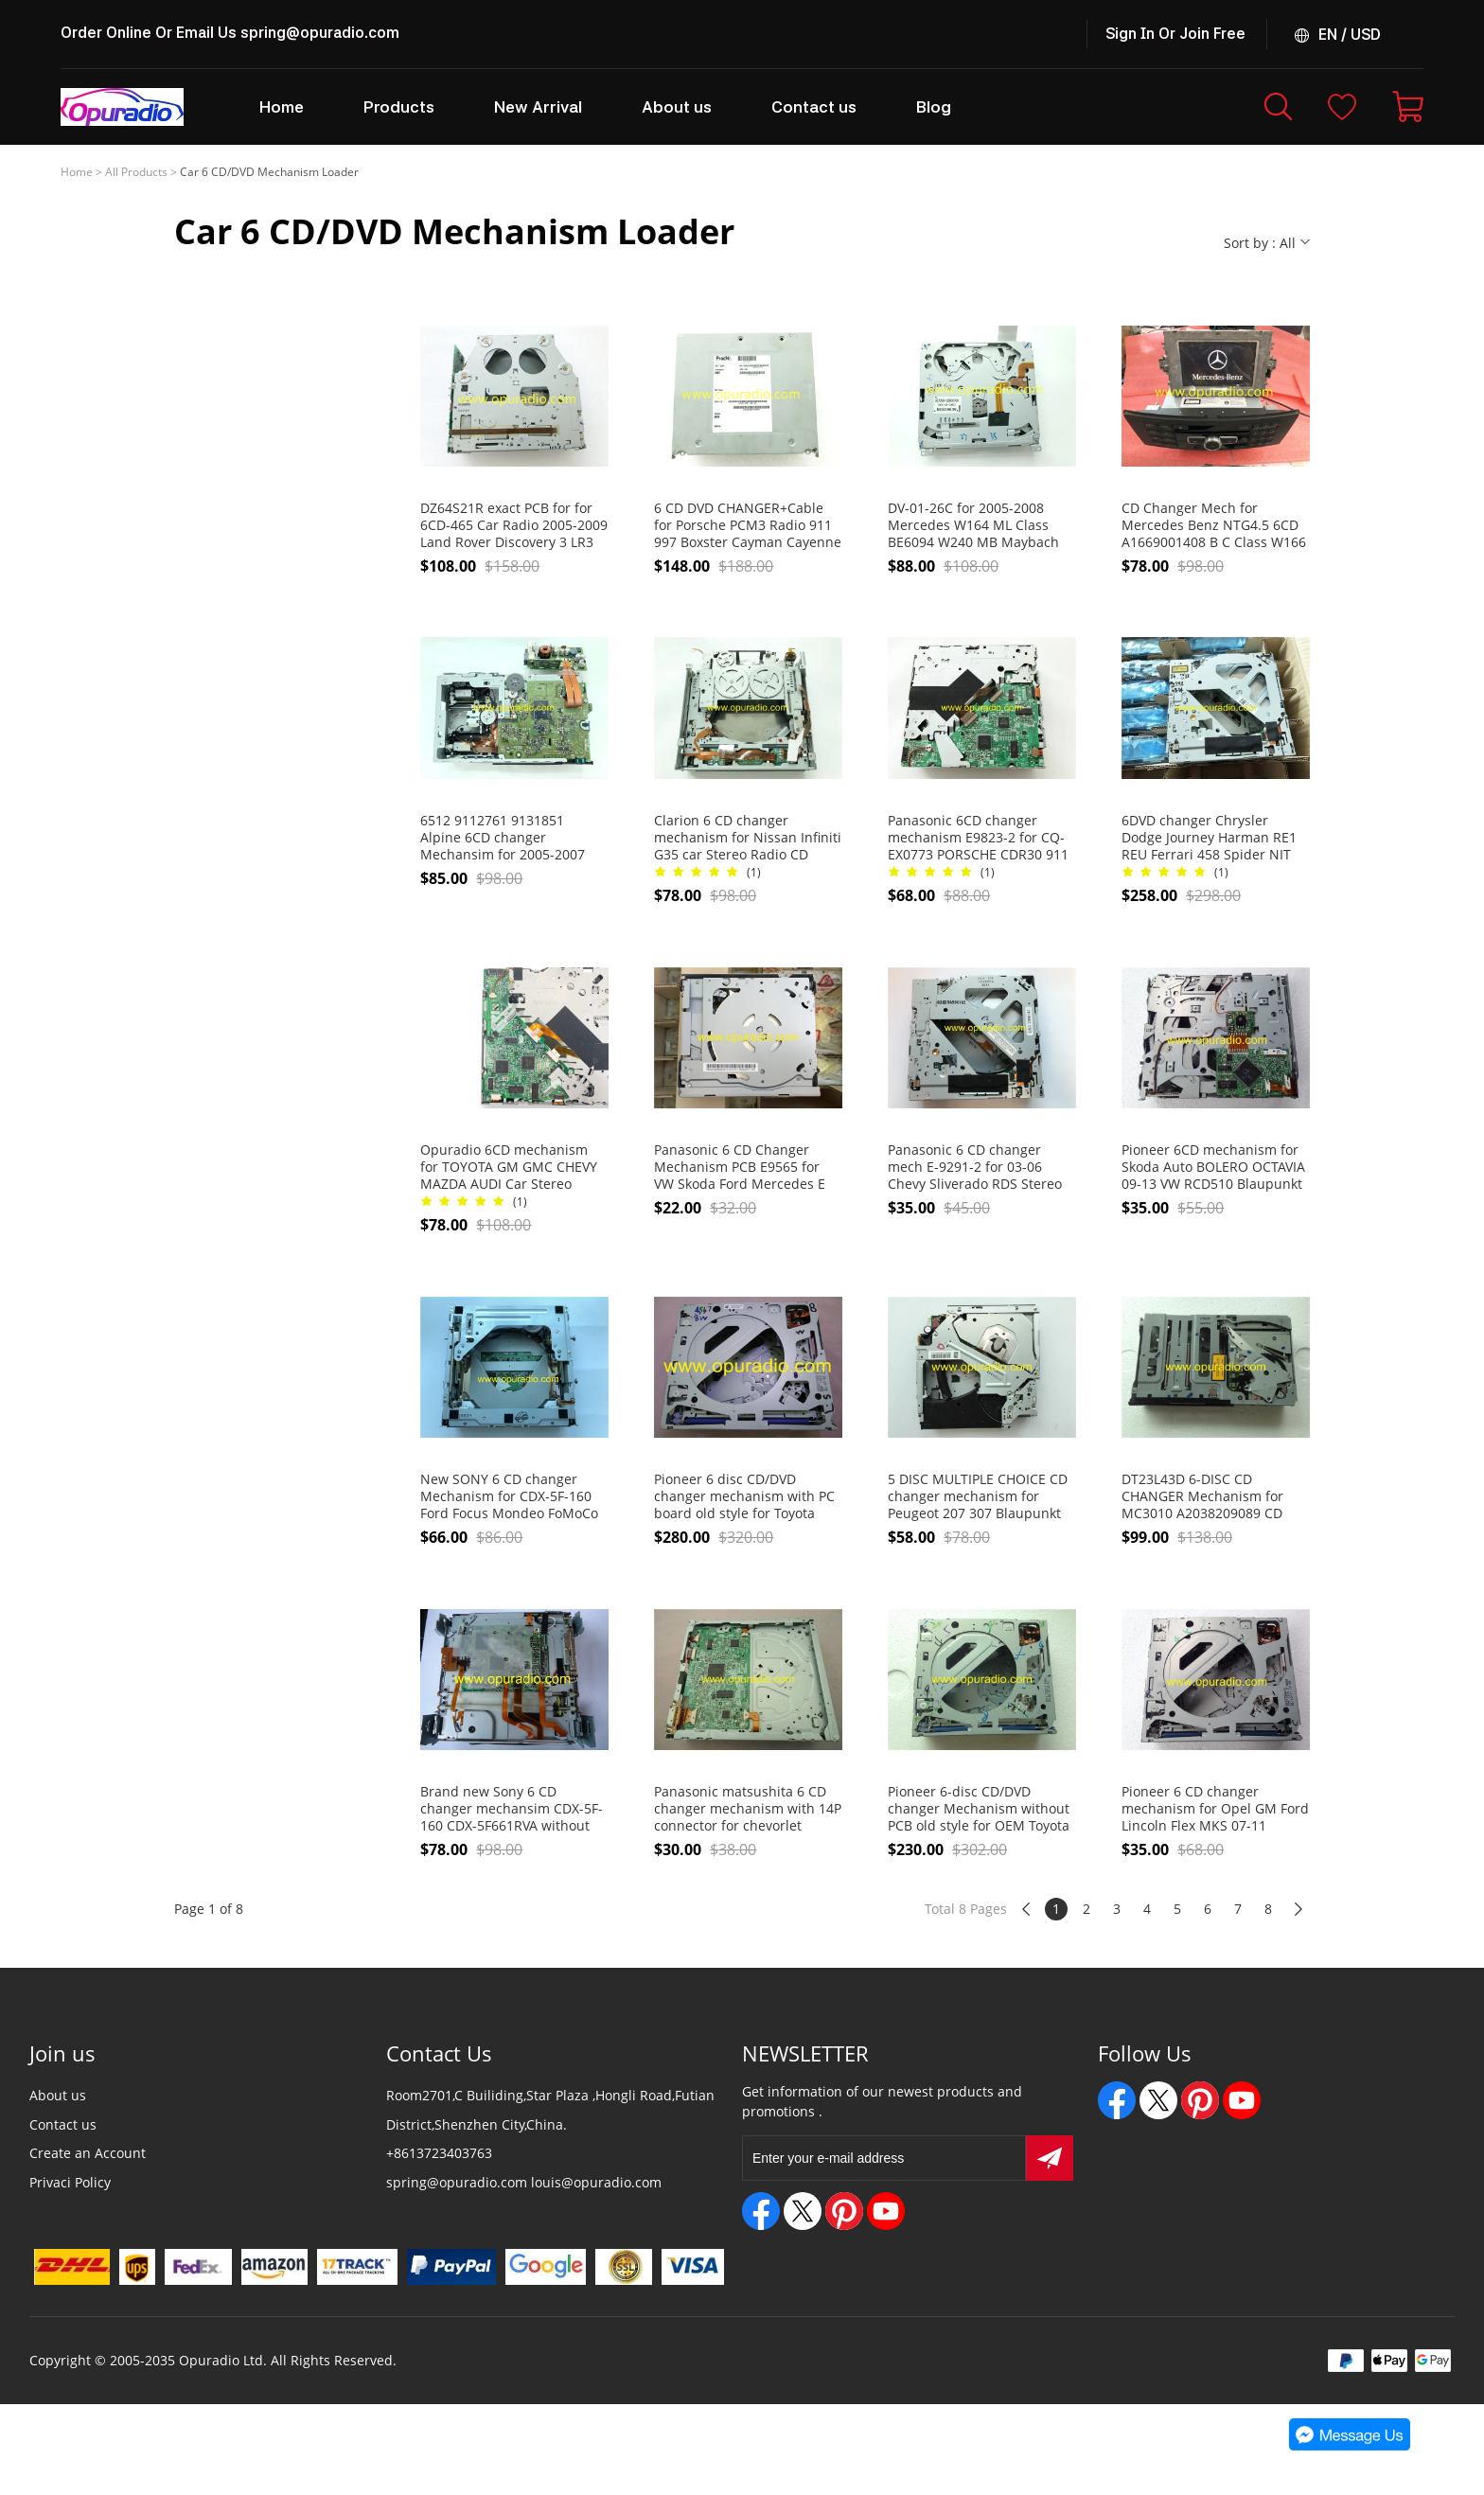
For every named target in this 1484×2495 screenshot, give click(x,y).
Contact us (63, 2124)
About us (57, 2095)
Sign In (1130, 34)
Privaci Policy (70, 2182)
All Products (136, 172)
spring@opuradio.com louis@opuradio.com (524, 2182)
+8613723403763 (439, 2153)
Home (77, 172)
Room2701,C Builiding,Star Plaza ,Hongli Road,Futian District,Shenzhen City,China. (550, 2109)
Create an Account (87, 2153)
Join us (62, 2053)
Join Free (1212, 34)
